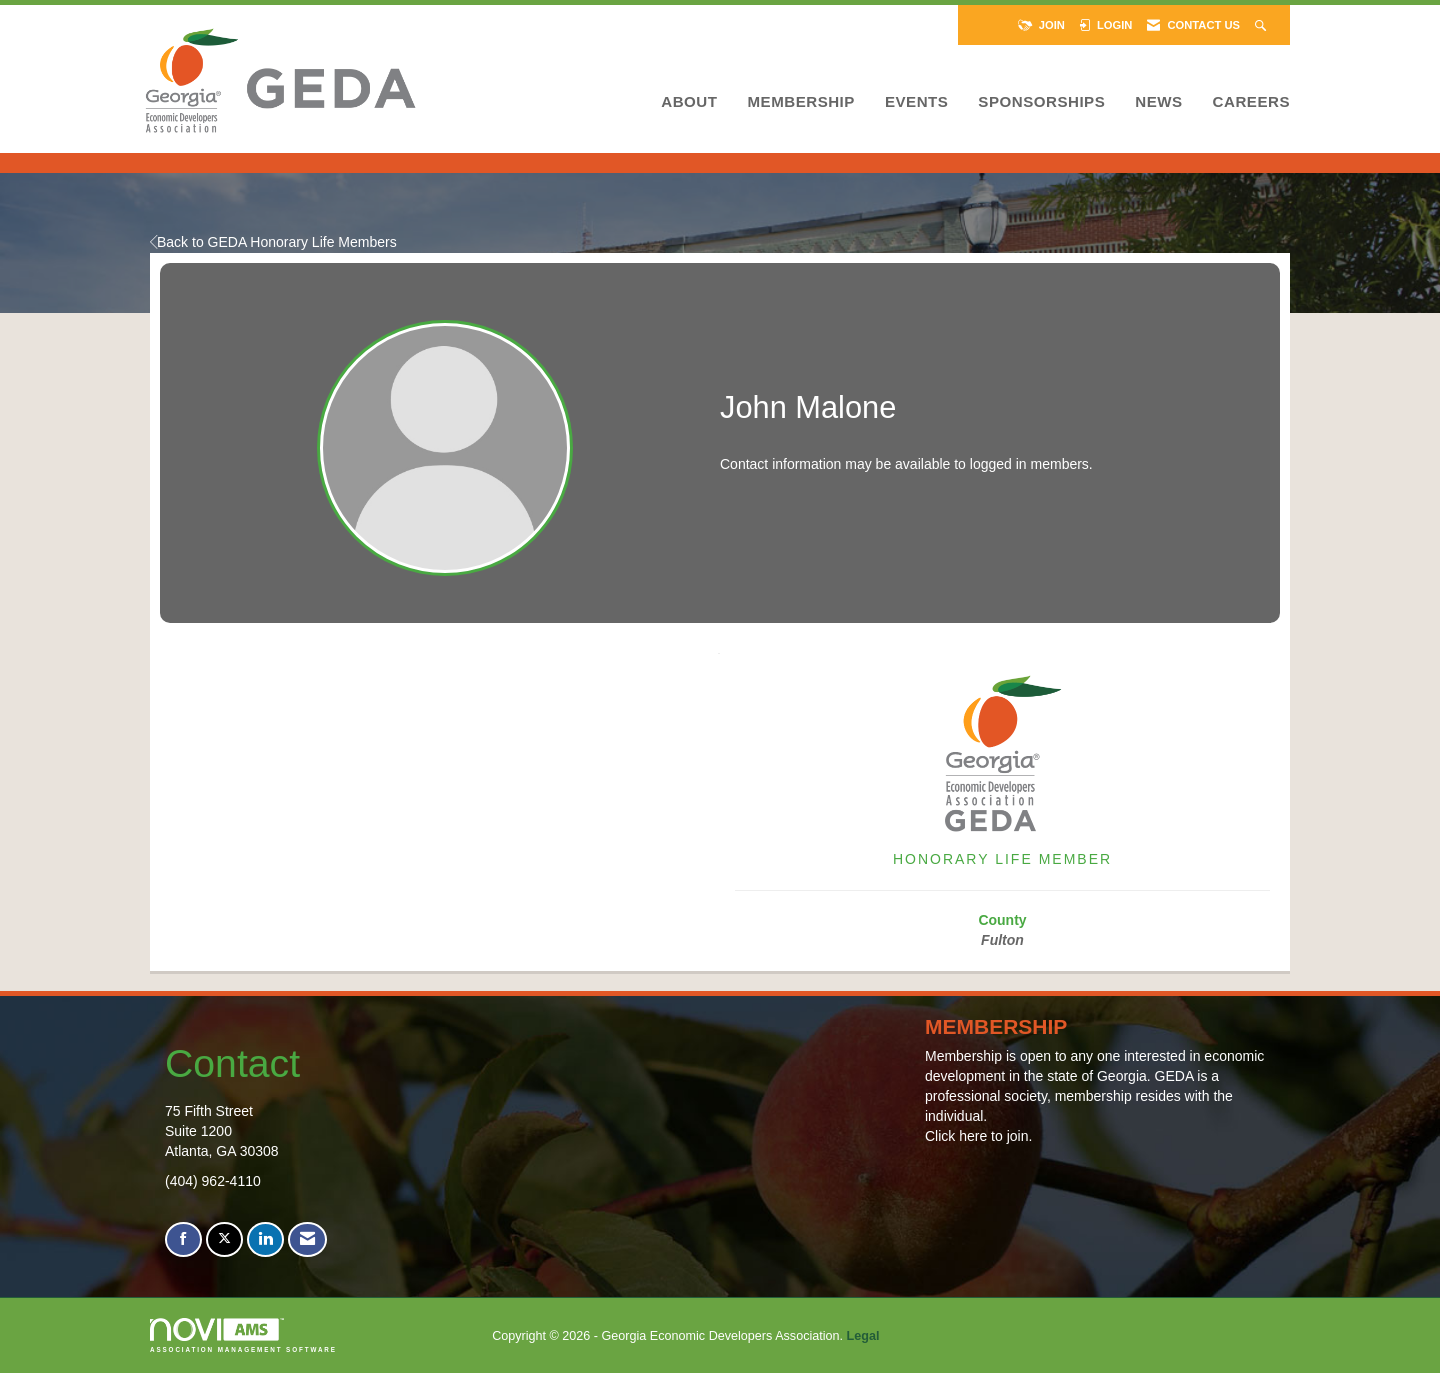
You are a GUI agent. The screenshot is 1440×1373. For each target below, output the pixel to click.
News (1158, 101)
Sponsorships (1041, 101)
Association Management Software (243, 1335)
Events (916, 101)
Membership (800, 101)
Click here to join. (978, 1136)
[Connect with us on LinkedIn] (265, 1239)
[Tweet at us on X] (224, 1239)
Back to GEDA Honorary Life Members (273, 242)
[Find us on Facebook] (183, 1239)
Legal (863, 1336)
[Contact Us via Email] (307, 1239)
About (689, 101)
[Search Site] (1262, 25)
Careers (1251, 101)
